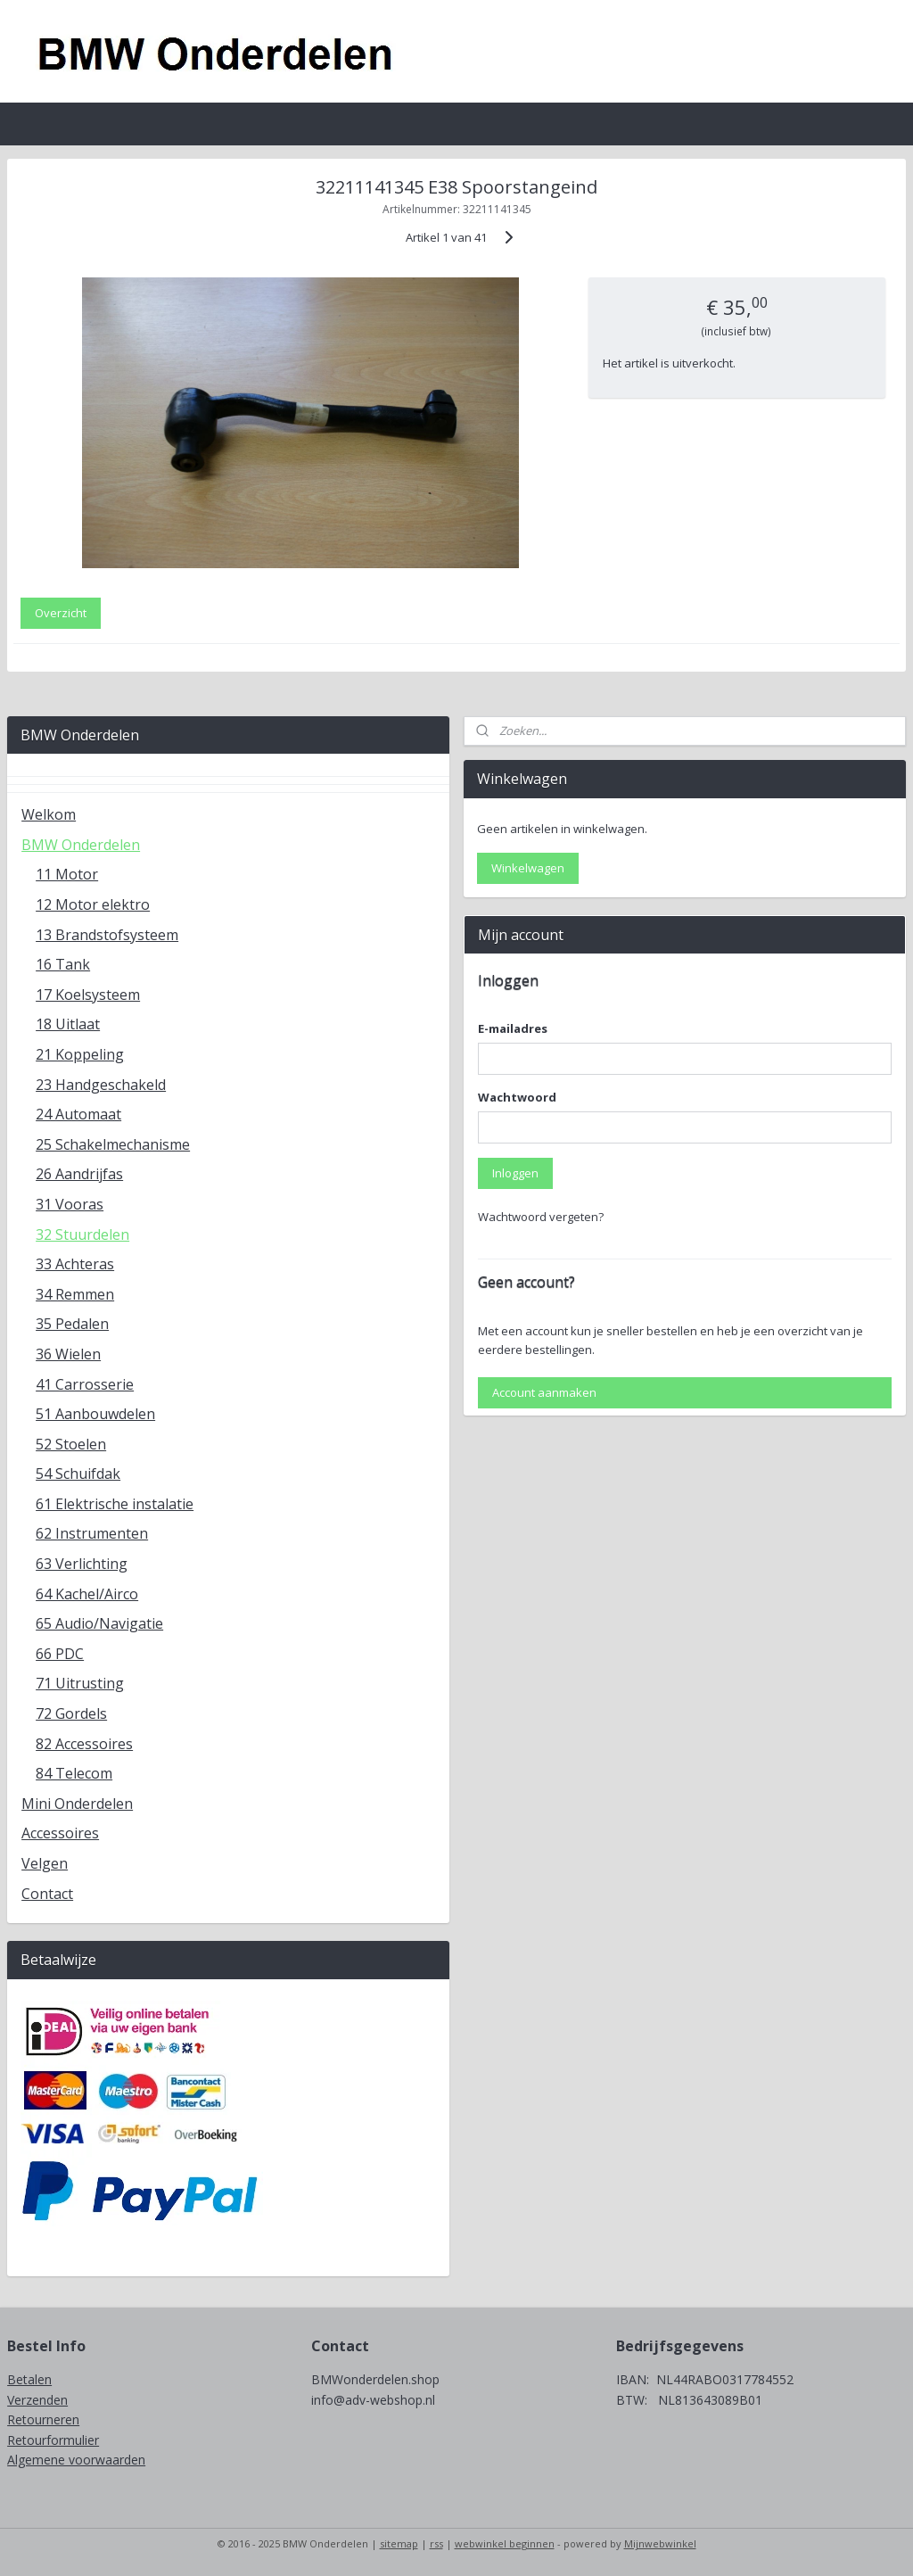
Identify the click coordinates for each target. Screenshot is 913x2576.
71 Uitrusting (80, 1683)
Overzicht (60, 613)
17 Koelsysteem (88, 994)
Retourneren (43, 2419)
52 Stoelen (71, 1444)
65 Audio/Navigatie (99, 1623)
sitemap (399, 2543)
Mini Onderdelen (77, 1803)
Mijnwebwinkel (660, 2543)
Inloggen (515, 1173)
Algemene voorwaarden (76, 2459)
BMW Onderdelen (80, 845)
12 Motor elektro (93, 904)
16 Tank (63, 964)
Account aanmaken (544, 1392)
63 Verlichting (81, 1563)
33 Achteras (75, 1264)
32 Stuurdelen (82, 1234)
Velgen (44, 1863)
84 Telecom (74, 1773)
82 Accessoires (84, 1744)
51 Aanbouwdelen (95, 1414)
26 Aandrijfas (79, 1174)
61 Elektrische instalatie (114, 1504)
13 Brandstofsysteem (107, 935)
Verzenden (37, 2399)
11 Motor (67, 874)
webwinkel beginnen (505, 2543)
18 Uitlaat (68, 1024)
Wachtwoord (517, 1097)
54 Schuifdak (78, 1473)
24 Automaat (78, 1114)
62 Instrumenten (92, 1533)
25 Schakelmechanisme (113, 1144)
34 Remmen (75, 1294)
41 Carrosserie (85, 1384)
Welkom (48, 814)
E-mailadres (512, 1028)
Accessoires (60, 1833)
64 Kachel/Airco (87, 1594)
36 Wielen (68, 1354)
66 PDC (60, 1654)
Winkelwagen (527, 868)
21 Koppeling (80, 1054)
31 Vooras (69, 1204)
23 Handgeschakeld (101, 1084)
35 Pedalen (72, 1323)
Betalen (29, 2379)
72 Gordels (71, 1713)
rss (436, 2543)
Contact (47, 1893)
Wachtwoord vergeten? (541, 1217)
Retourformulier (53, 2440)
